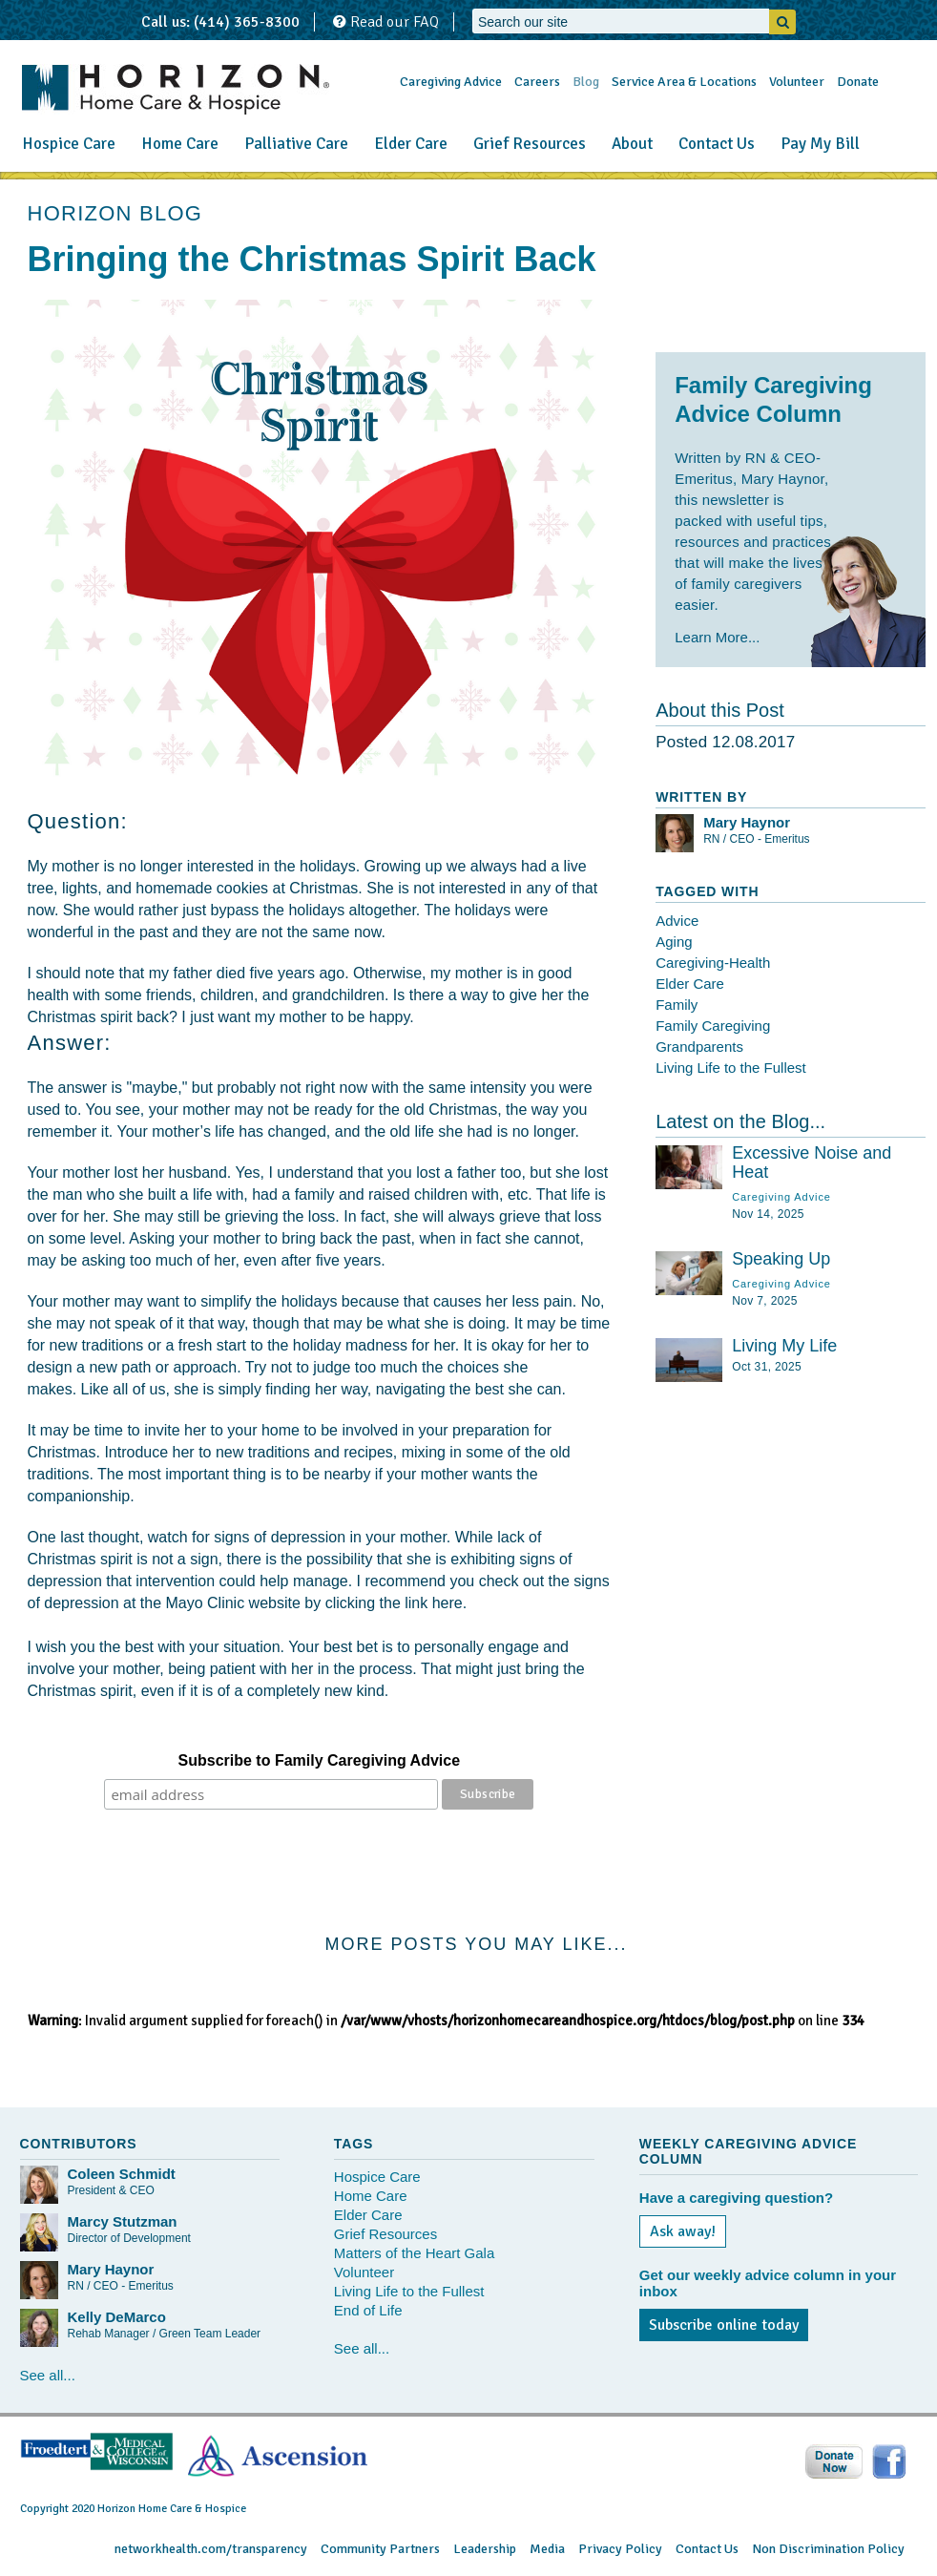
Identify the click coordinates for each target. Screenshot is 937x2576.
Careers (537, 81)
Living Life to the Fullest (731, 1067)
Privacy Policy (620, 2549)
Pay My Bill (820, 144)
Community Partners (380, 2549)
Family (677, 1004)
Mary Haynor (746, 822)
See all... (47, 2375)
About (632, 144)
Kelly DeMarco (117, 2317)
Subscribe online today (724, 2325)
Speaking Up (781, 1258)
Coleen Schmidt (122, 2174)
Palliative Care (296, 144)
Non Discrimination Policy (828, 2549)
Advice (677, 920)
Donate (858, 81)
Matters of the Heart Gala (414, 2253)
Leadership (484, 2549)
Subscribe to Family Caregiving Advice (319, 1760)
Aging (674, 941)
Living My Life (784, 1345)
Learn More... (717, 637)
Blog (586, 81)
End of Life (368, 2310)
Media (547, 2549)
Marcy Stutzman (122, 2221)
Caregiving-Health (713, 962)
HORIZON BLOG (115, 213)
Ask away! (683, 2231)
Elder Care (411, 144)
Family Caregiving (713, 1025)
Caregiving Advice (451, 81)
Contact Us (716, 144)
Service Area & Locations (684, 81)
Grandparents (699, 1046)
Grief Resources (529, 144)
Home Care (180, 144)
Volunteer (796, 81)
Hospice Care (68, 144)
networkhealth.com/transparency (211, 2549)
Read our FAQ (386, 21)
